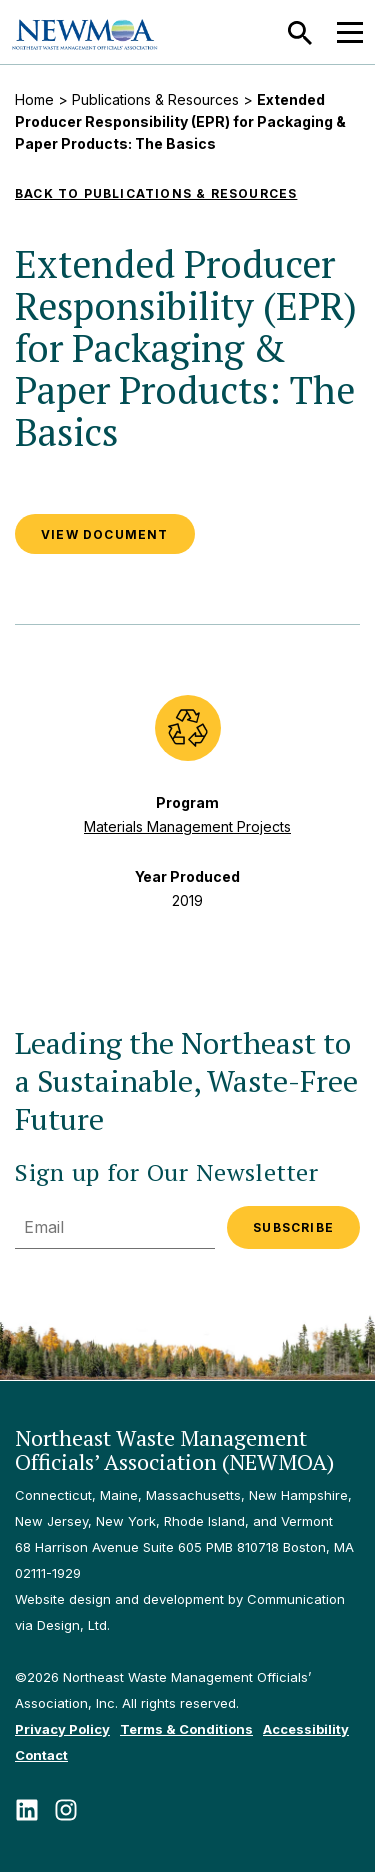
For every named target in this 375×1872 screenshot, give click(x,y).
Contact (41, 1755)
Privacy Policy (62, 1729)
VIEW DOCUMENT (105, 534)
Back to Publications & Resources (156, 193)
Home (34, 99)
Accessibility (306, 1729)
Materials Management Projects (187, 826)
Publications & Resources (155, 99)
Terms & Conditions (186, 1729)
